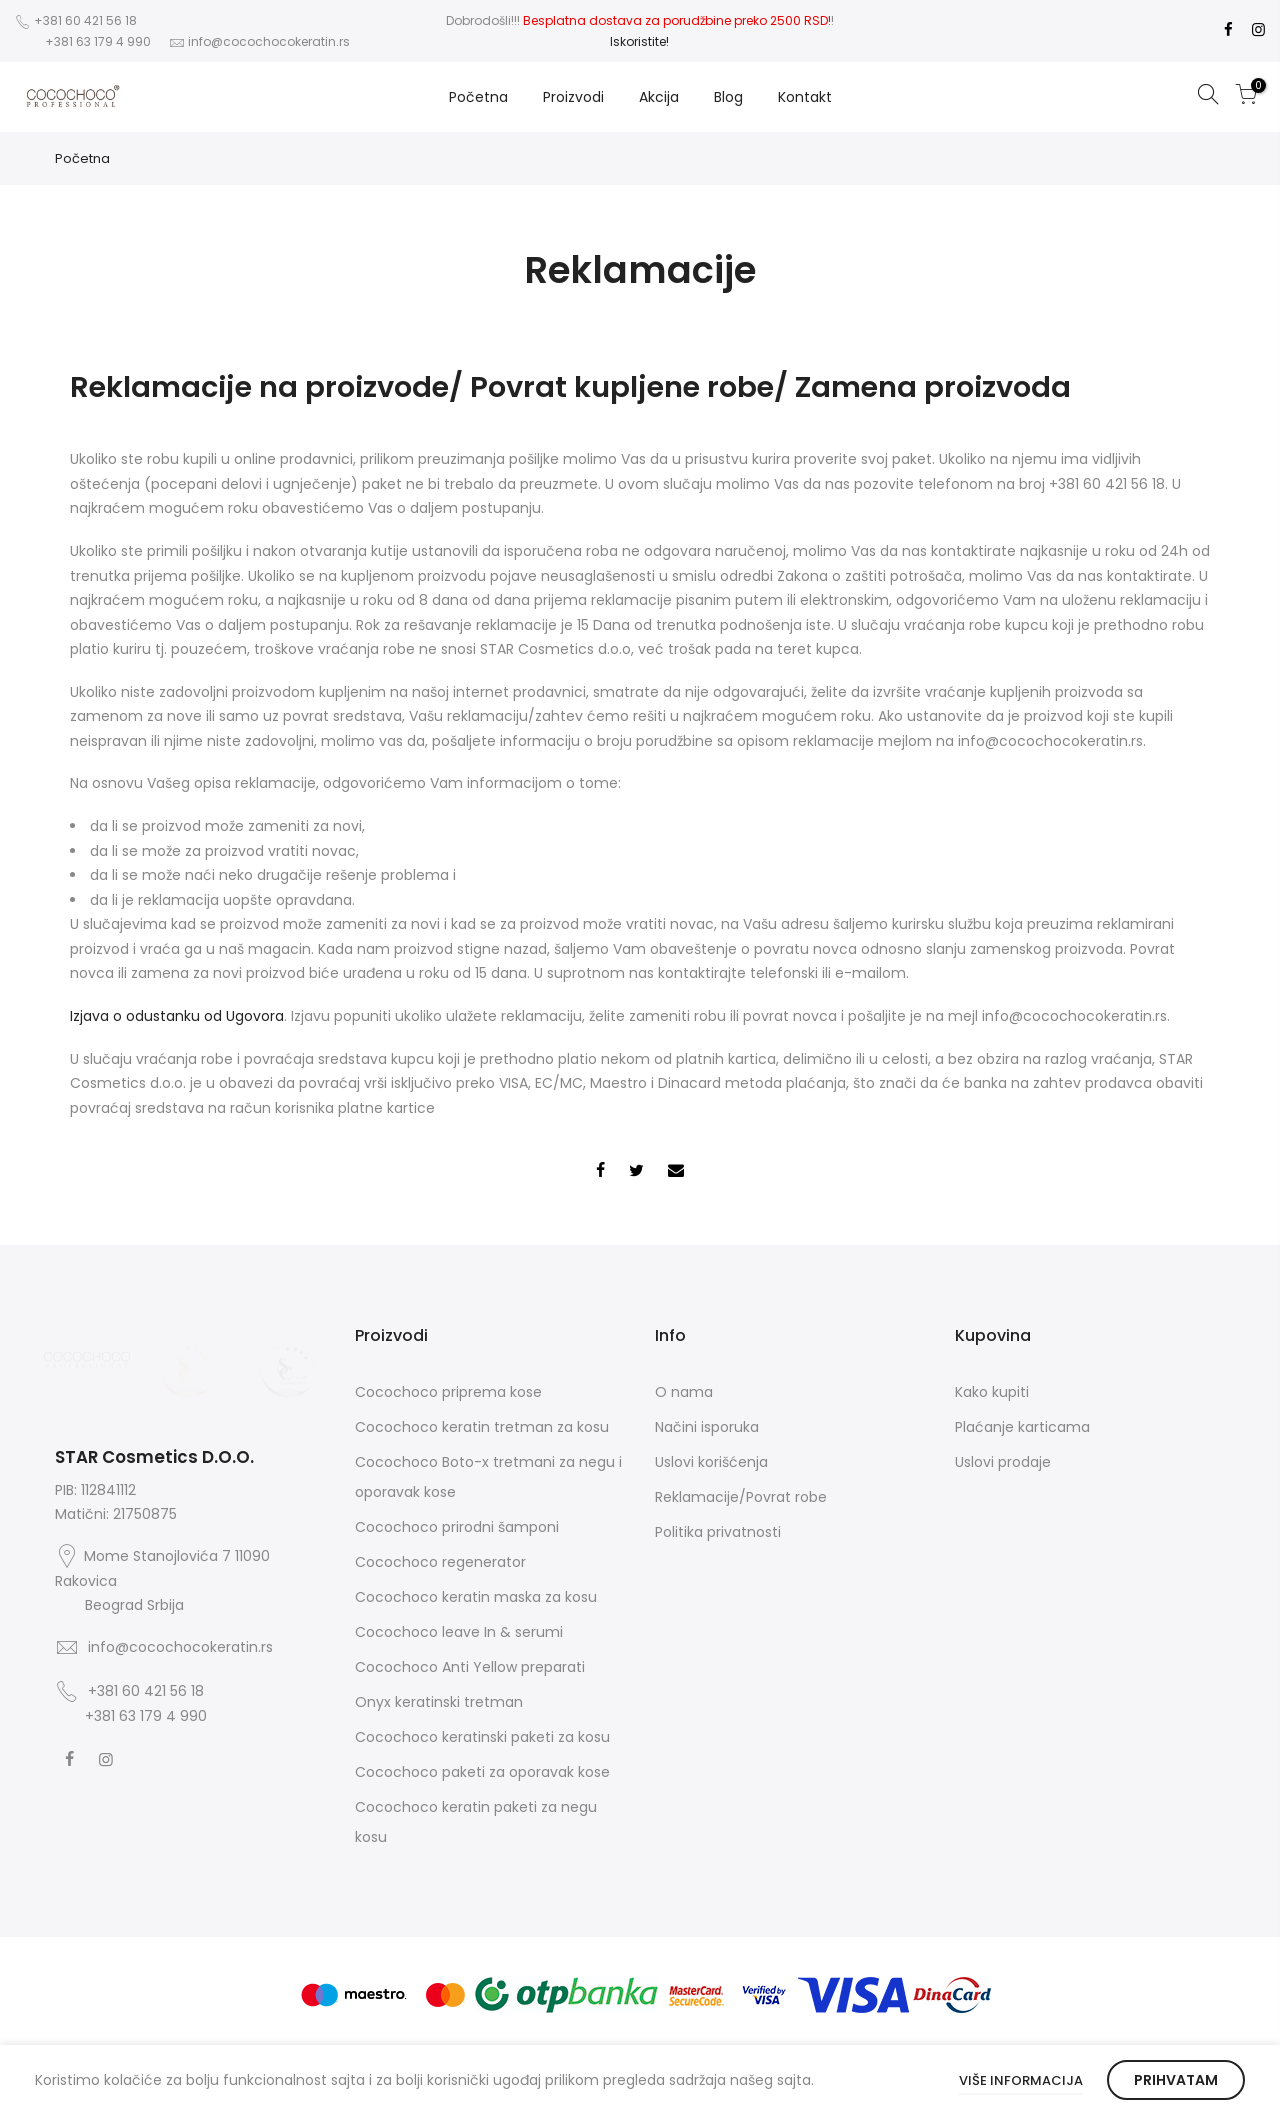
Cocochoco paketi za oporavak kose (482, 1772)
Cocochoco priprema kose (448, 1392)
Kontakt (805, 97)
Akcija (659, 97)
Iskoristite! (639, 41)
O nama (684, 1392)
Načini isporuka (707, 1427)
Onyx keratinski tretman (439, 1702)
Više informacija (1021, 2080)
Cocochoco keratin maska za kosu (476, 1597)
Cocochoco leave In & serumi (459, 1632)
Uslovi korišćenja (711, 1462)
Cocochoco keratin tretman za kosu (482, 1427)
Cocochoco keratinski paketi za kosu (482, 1737)
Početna (478, 97)
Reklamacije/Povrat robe (741, 1497)
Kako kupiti (992, 1392)
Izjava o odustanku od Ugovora (177, 1016)
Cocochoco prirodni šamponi (457, 1527)
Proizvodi (573, 97)
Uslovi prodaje (1003, 1462)
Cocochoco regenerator (440, 1562)
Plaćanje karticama (1022, 1427)
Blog (728, 97)
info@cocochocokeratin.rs (269, 41)
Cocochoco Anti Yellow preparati (470, 1667)
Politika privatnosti (718, 1532)
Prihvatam (1176, 2080)
